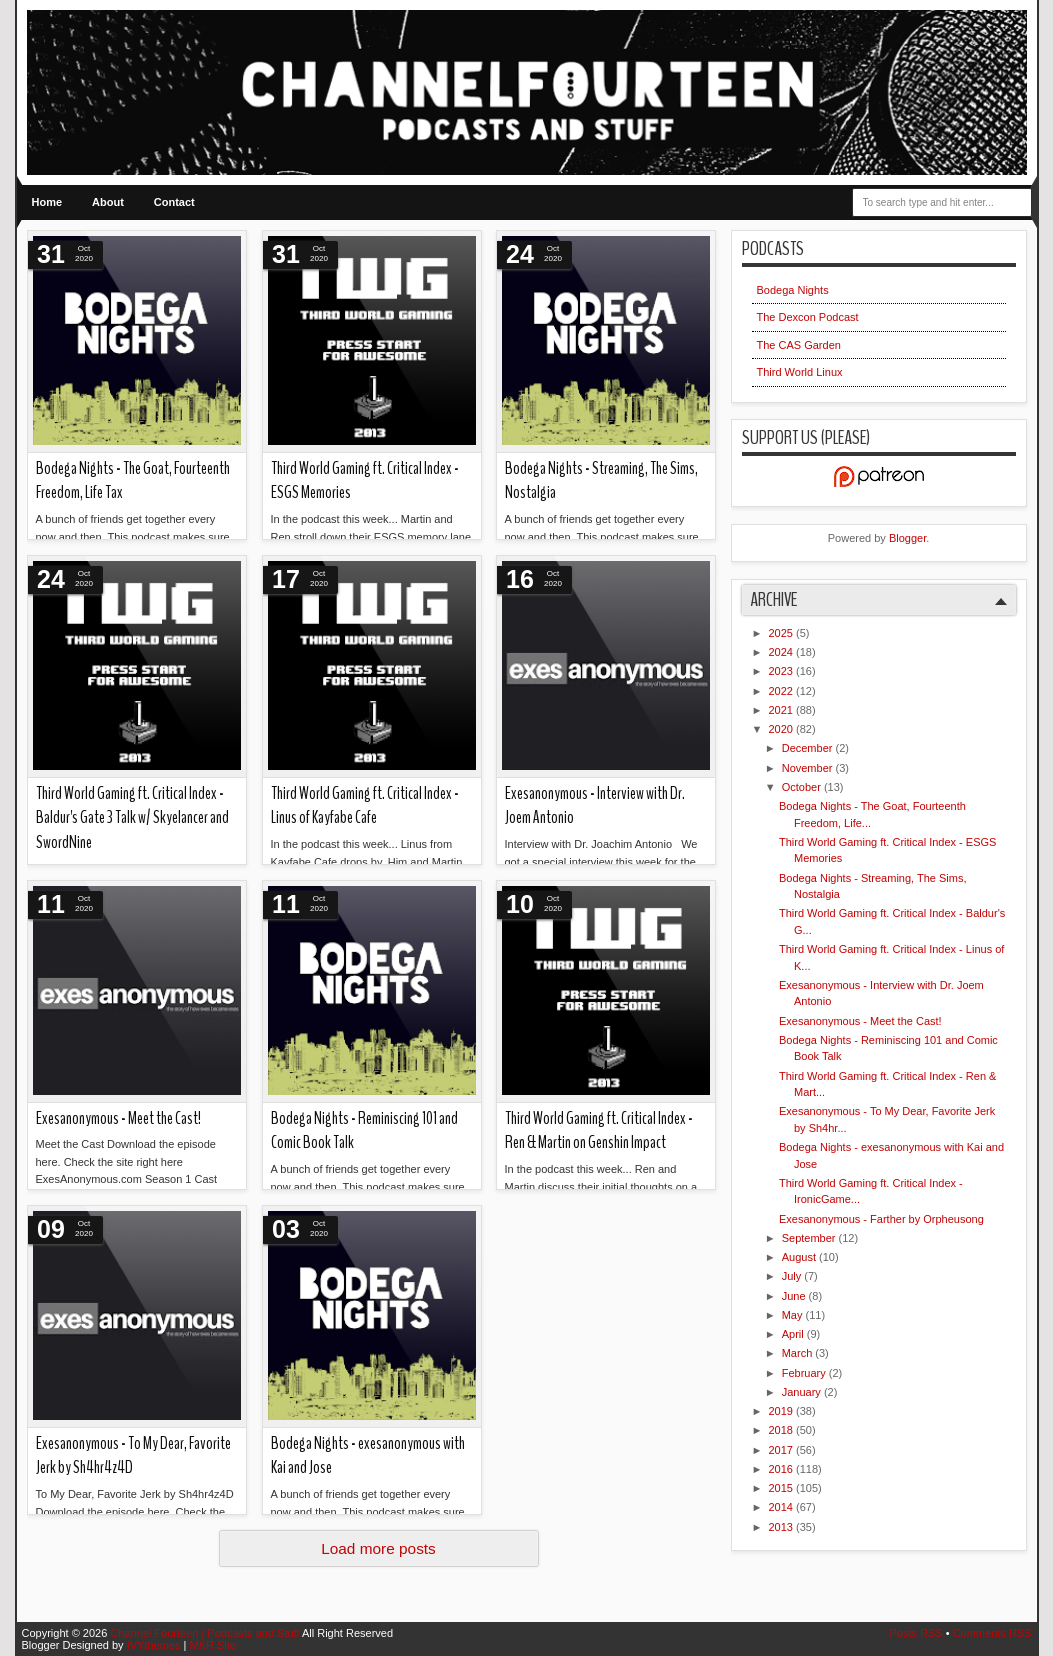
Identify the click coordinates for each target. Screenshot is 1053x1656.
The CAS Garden (799, 345)
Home (47, 202)
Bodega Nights (793, 290)
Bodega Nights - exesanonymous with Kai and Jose (368, 1456)
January (803, 1392)
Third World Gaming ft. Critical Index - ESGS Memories (365, 481)
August (800, 1257)
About (108, 202)
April (794, 1334)
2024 (783, 652)
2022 (783, 691)
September (810, 1238)
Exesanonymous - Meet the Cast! (118, 1118)
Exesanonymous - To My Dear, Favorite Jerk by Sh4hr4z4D (133, 1456)
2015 (783, 1488)
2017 (783, 1450)
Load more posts (378, 1548)
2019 (783, 1411)
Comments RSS (992, 1633)
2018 (783, 1430)
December (809, 748)
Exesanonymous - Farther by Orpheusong (881, 1219)
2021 (783, 710)
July (793, 1276)
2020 (783, 729)
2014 (783, 1507)
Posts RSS (917, 1633)
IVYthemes (155, 1645)
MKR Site (212, 1645)
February (805, 1373)
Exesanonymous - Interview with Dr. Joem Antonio (595, 806)
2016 (783, 1469)
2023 (783, 671)
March (799, 1353)
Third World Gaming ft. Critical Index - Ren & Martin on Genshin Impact (599, 1131)
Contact (174, 202)
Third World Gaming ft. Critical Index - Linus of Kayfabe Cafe (365, 806)
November (809, 768)
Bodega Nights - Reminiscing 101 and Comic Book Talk (364, 1131)
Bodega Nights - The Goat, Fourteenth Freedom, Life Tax (133, 481)
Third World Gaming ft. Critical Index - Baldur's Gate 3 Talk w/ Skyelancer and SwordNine (132, 818)
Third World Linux (800, 372)
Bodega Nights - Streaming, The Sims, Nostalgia (601, 481)
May (794, 1315)
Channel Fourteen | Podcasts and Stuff (206, 1633)
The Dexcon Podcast (808, 317)
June (795, 1296)
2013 (783, 1527)
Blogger (907, 538)
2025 (783, 633)
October (803, 787)
